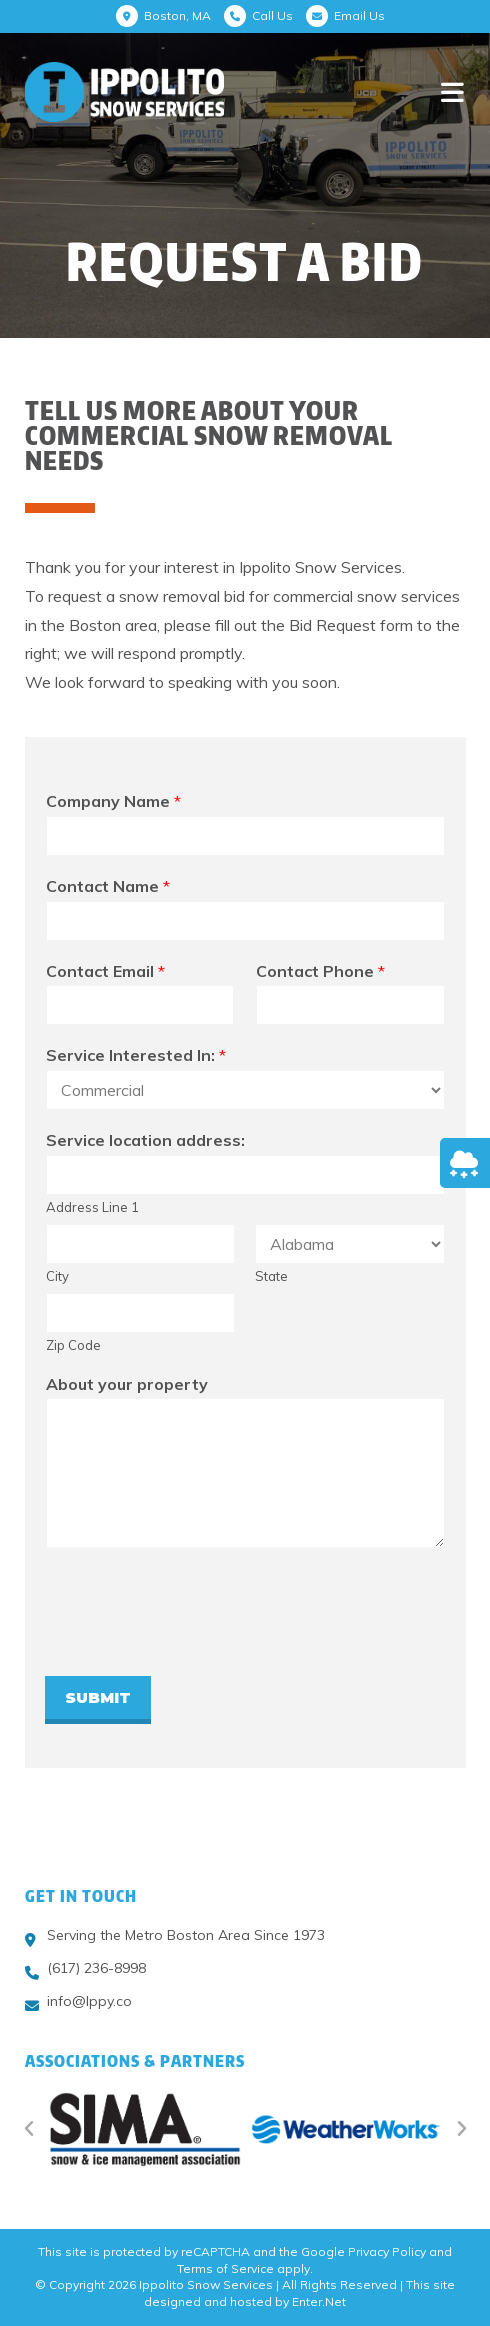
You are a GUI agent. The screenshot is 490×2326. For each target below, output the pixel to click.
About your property (127, 1384)
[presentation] (197, 1643)
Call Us (272, 15)
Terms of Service (225, 2268)
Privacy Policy (387, 2251)
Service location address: (145, 1140)
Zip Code (73, 1345)
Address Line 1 (92, 1207)
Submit (98, 1697)
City (57, 1276)
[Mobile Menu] (453, 91)
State (271, 1276)
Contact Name (108, 886)
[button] (29, 2129)
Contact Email (105, 971)
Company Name (113, 801)
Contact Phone (320, 971)
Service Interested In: (136, 1055)
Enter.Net (319, 2301)
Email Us (359, 15)
